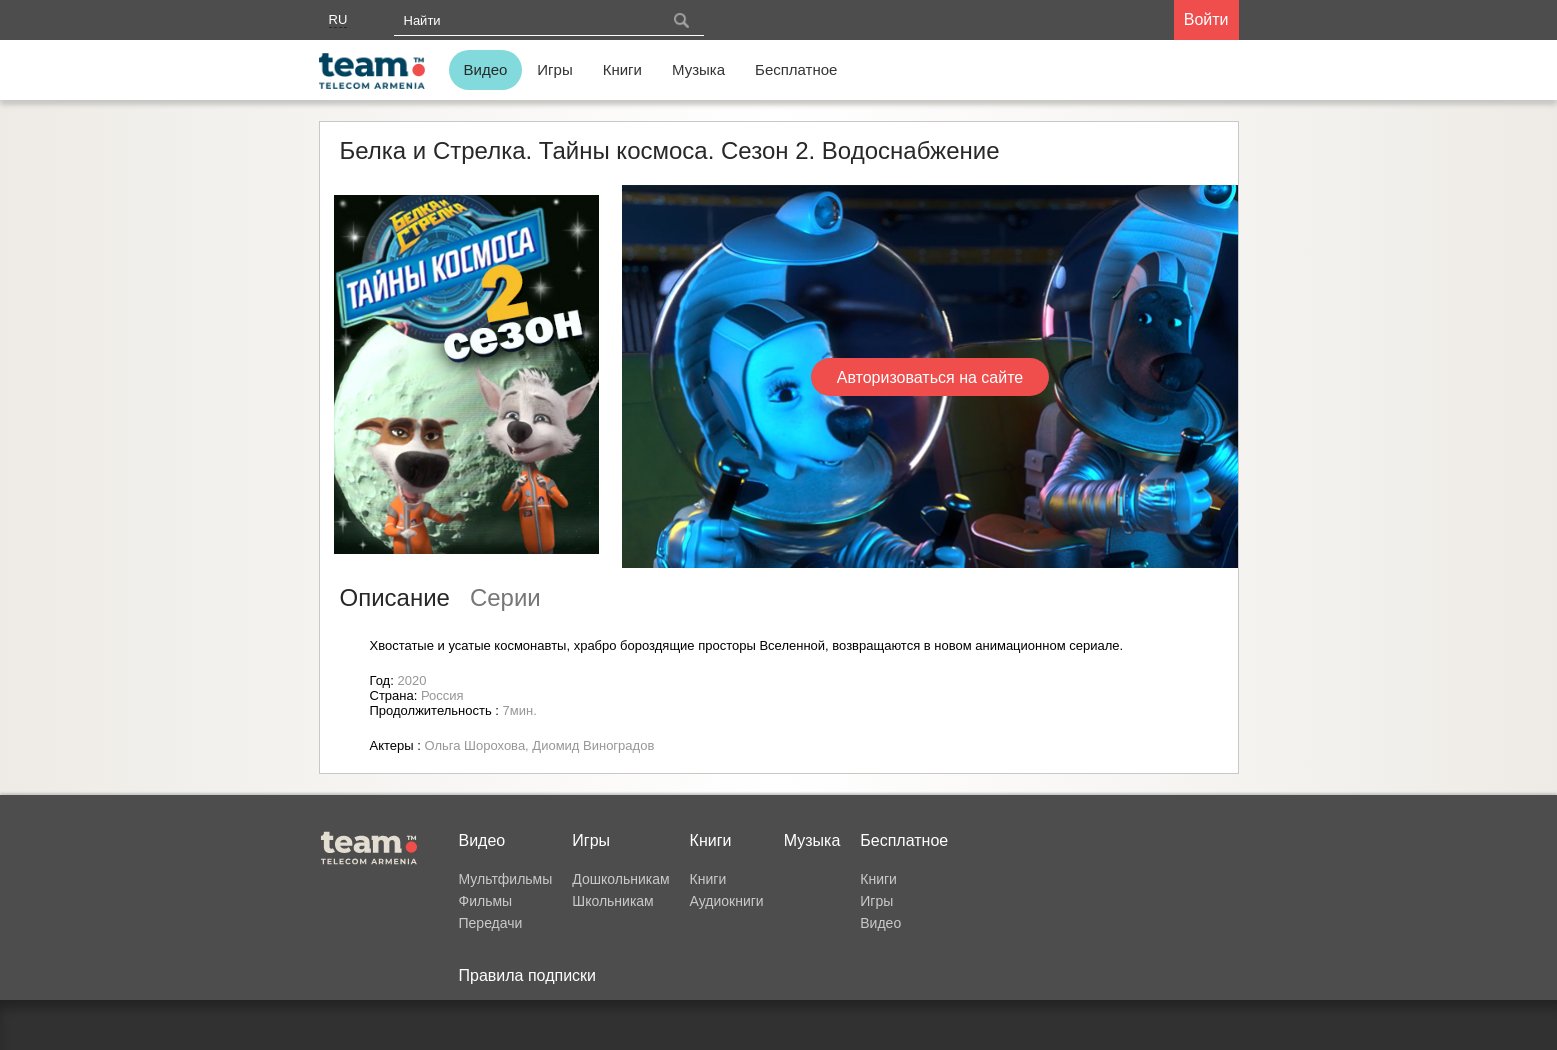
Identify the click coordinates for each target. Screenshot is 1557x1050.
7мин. (520, 710)
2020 (411, 680)
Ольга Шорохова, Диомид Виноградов (539, 745)
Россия (442, 695)
